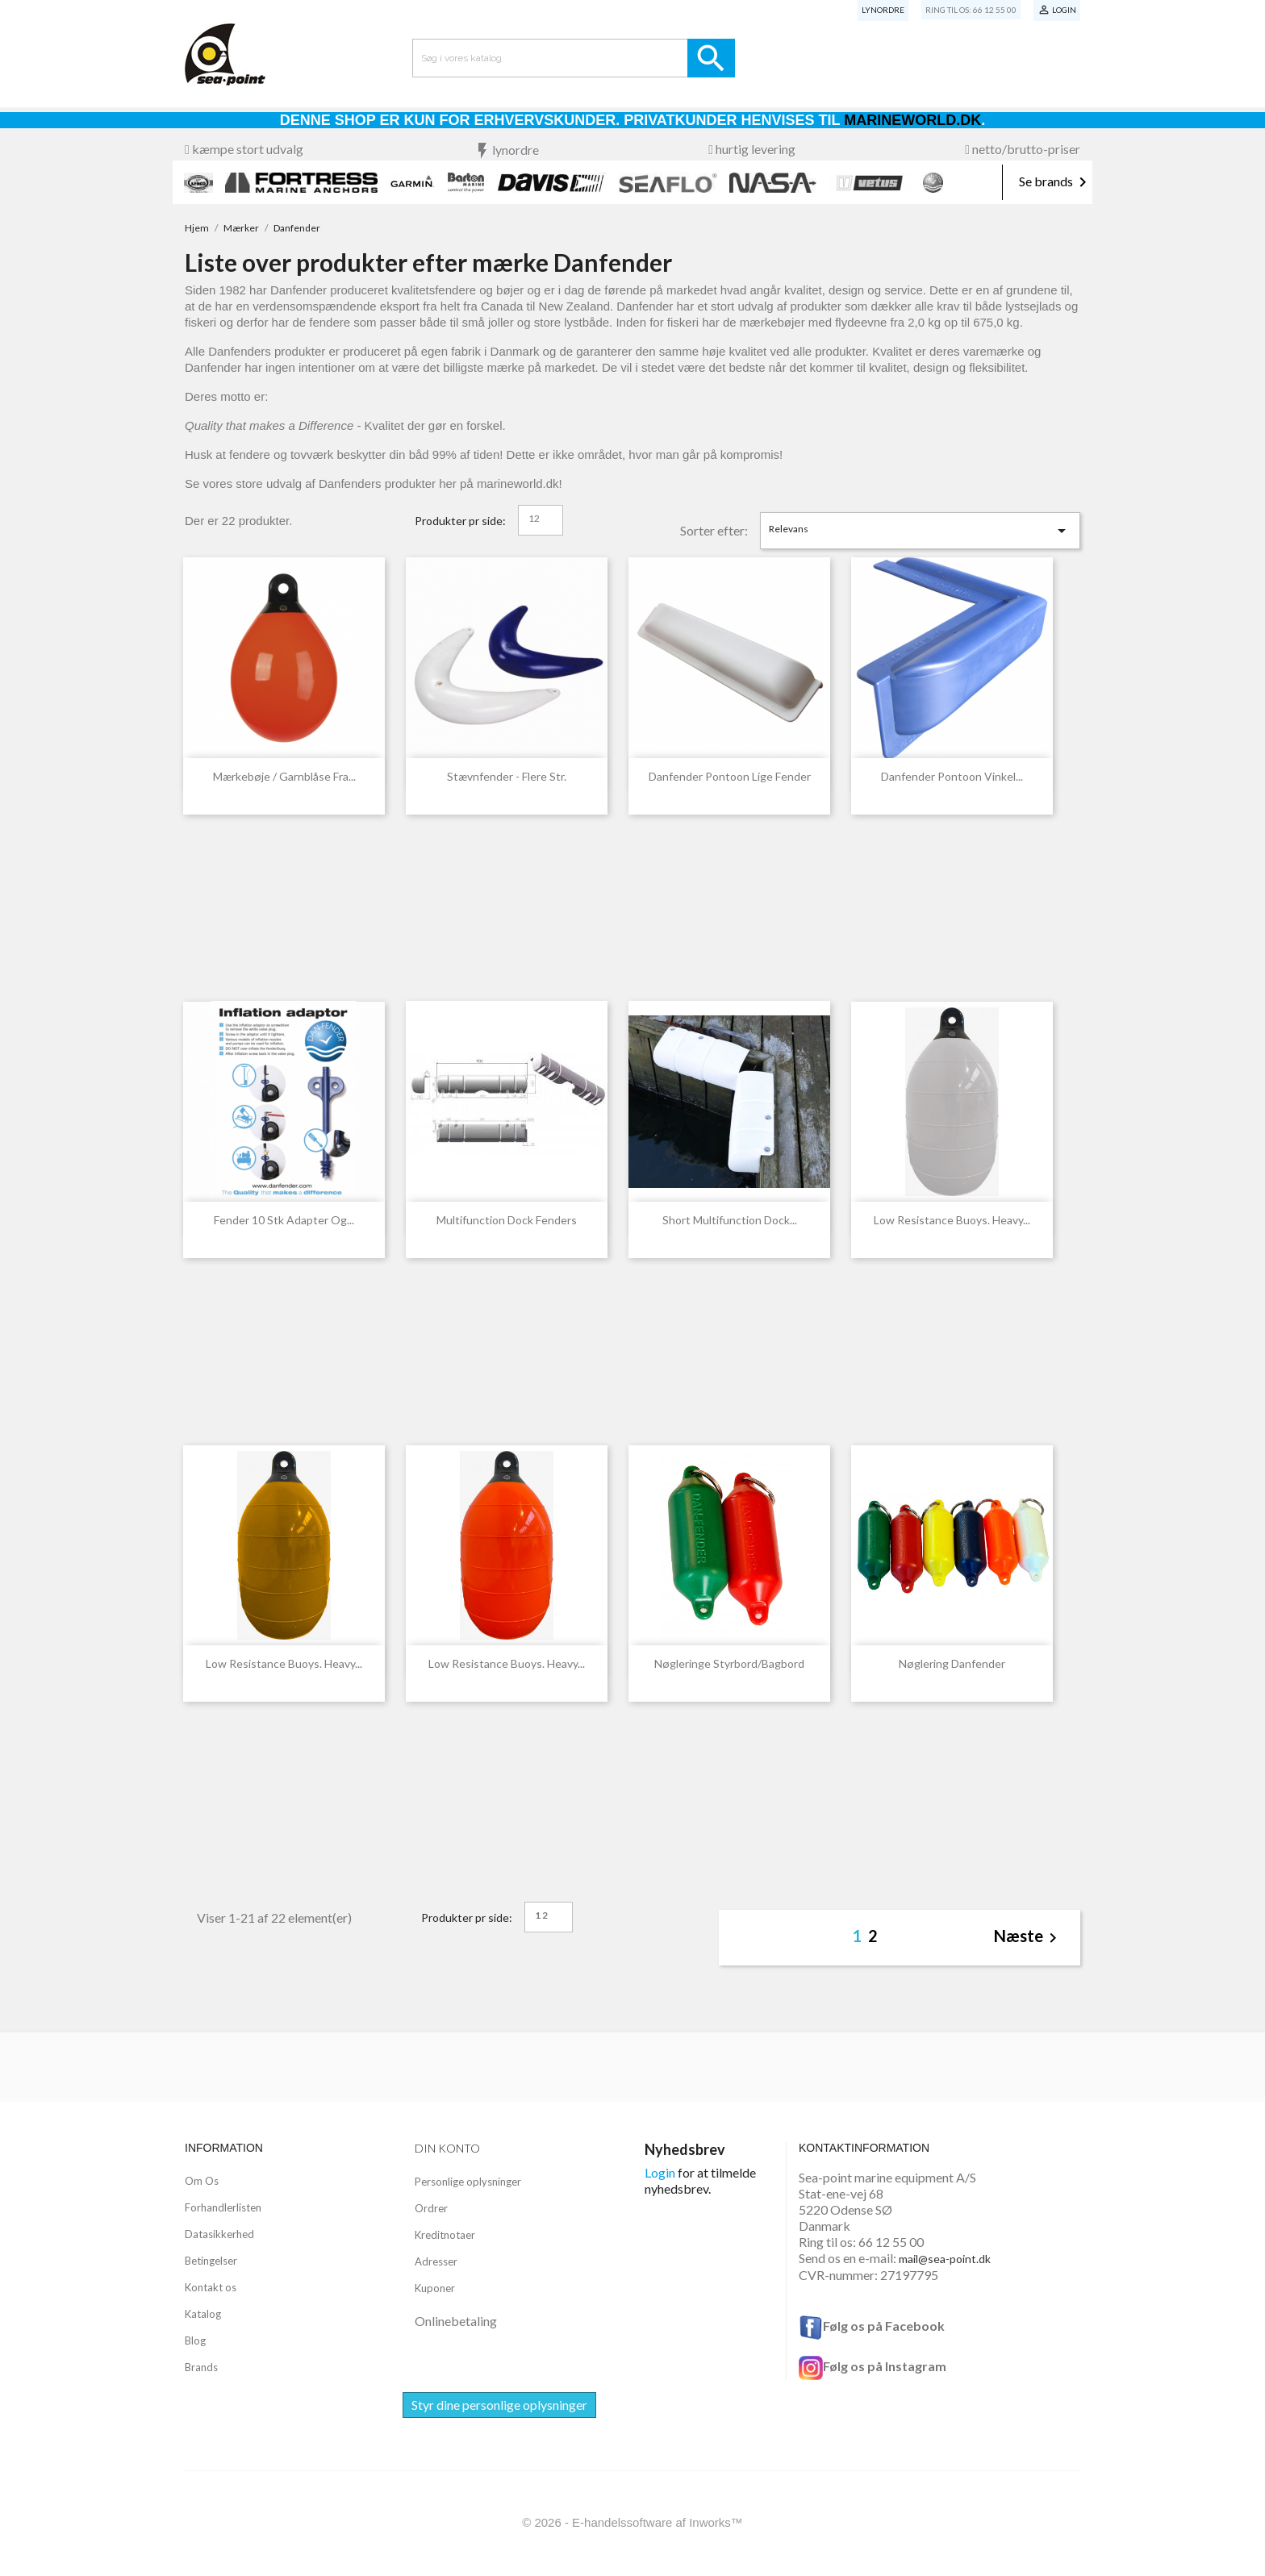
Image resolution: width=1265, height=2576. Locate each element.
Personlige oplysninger (468, 2181)
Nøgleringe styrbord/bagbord (729, 1663)
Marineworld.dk (912, 120)
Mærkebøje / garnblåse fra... (284, 776)
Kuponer (435, 2288)
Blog (195, 2340)
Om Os (202, 2180)
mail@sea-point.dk (945, 2258)
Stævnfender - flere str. (506, 776)
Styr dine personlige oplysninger (499, 2404)
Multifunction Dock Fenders (506, 1220)
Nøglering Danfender (952, 1663)
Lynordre (883, 10)
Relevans (920, 530)
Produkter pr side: (460, 520)
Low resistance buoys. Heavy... (952, 1220)
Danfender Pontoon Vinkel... (952, 776)
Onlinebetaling (456, 2320)
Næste (1028, 1938)
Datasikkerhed (219, 2234)
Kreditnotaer (445, 2234)
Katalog (203, 2313)
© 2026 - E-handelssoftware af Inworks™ (632, 2522)
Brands (201, 2367)
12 (534, 518)
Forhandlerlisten (223, 2207)
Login (660, 2172)
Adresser (436, 2261)
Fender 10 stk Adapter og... (284, 1220)
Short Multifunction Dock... (729, 1220)
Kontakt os (210, 2287)
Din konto (447, 2148)
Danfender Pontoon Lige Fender (730, 776)
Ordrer (431, 2208)
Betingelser (211, 2260)
